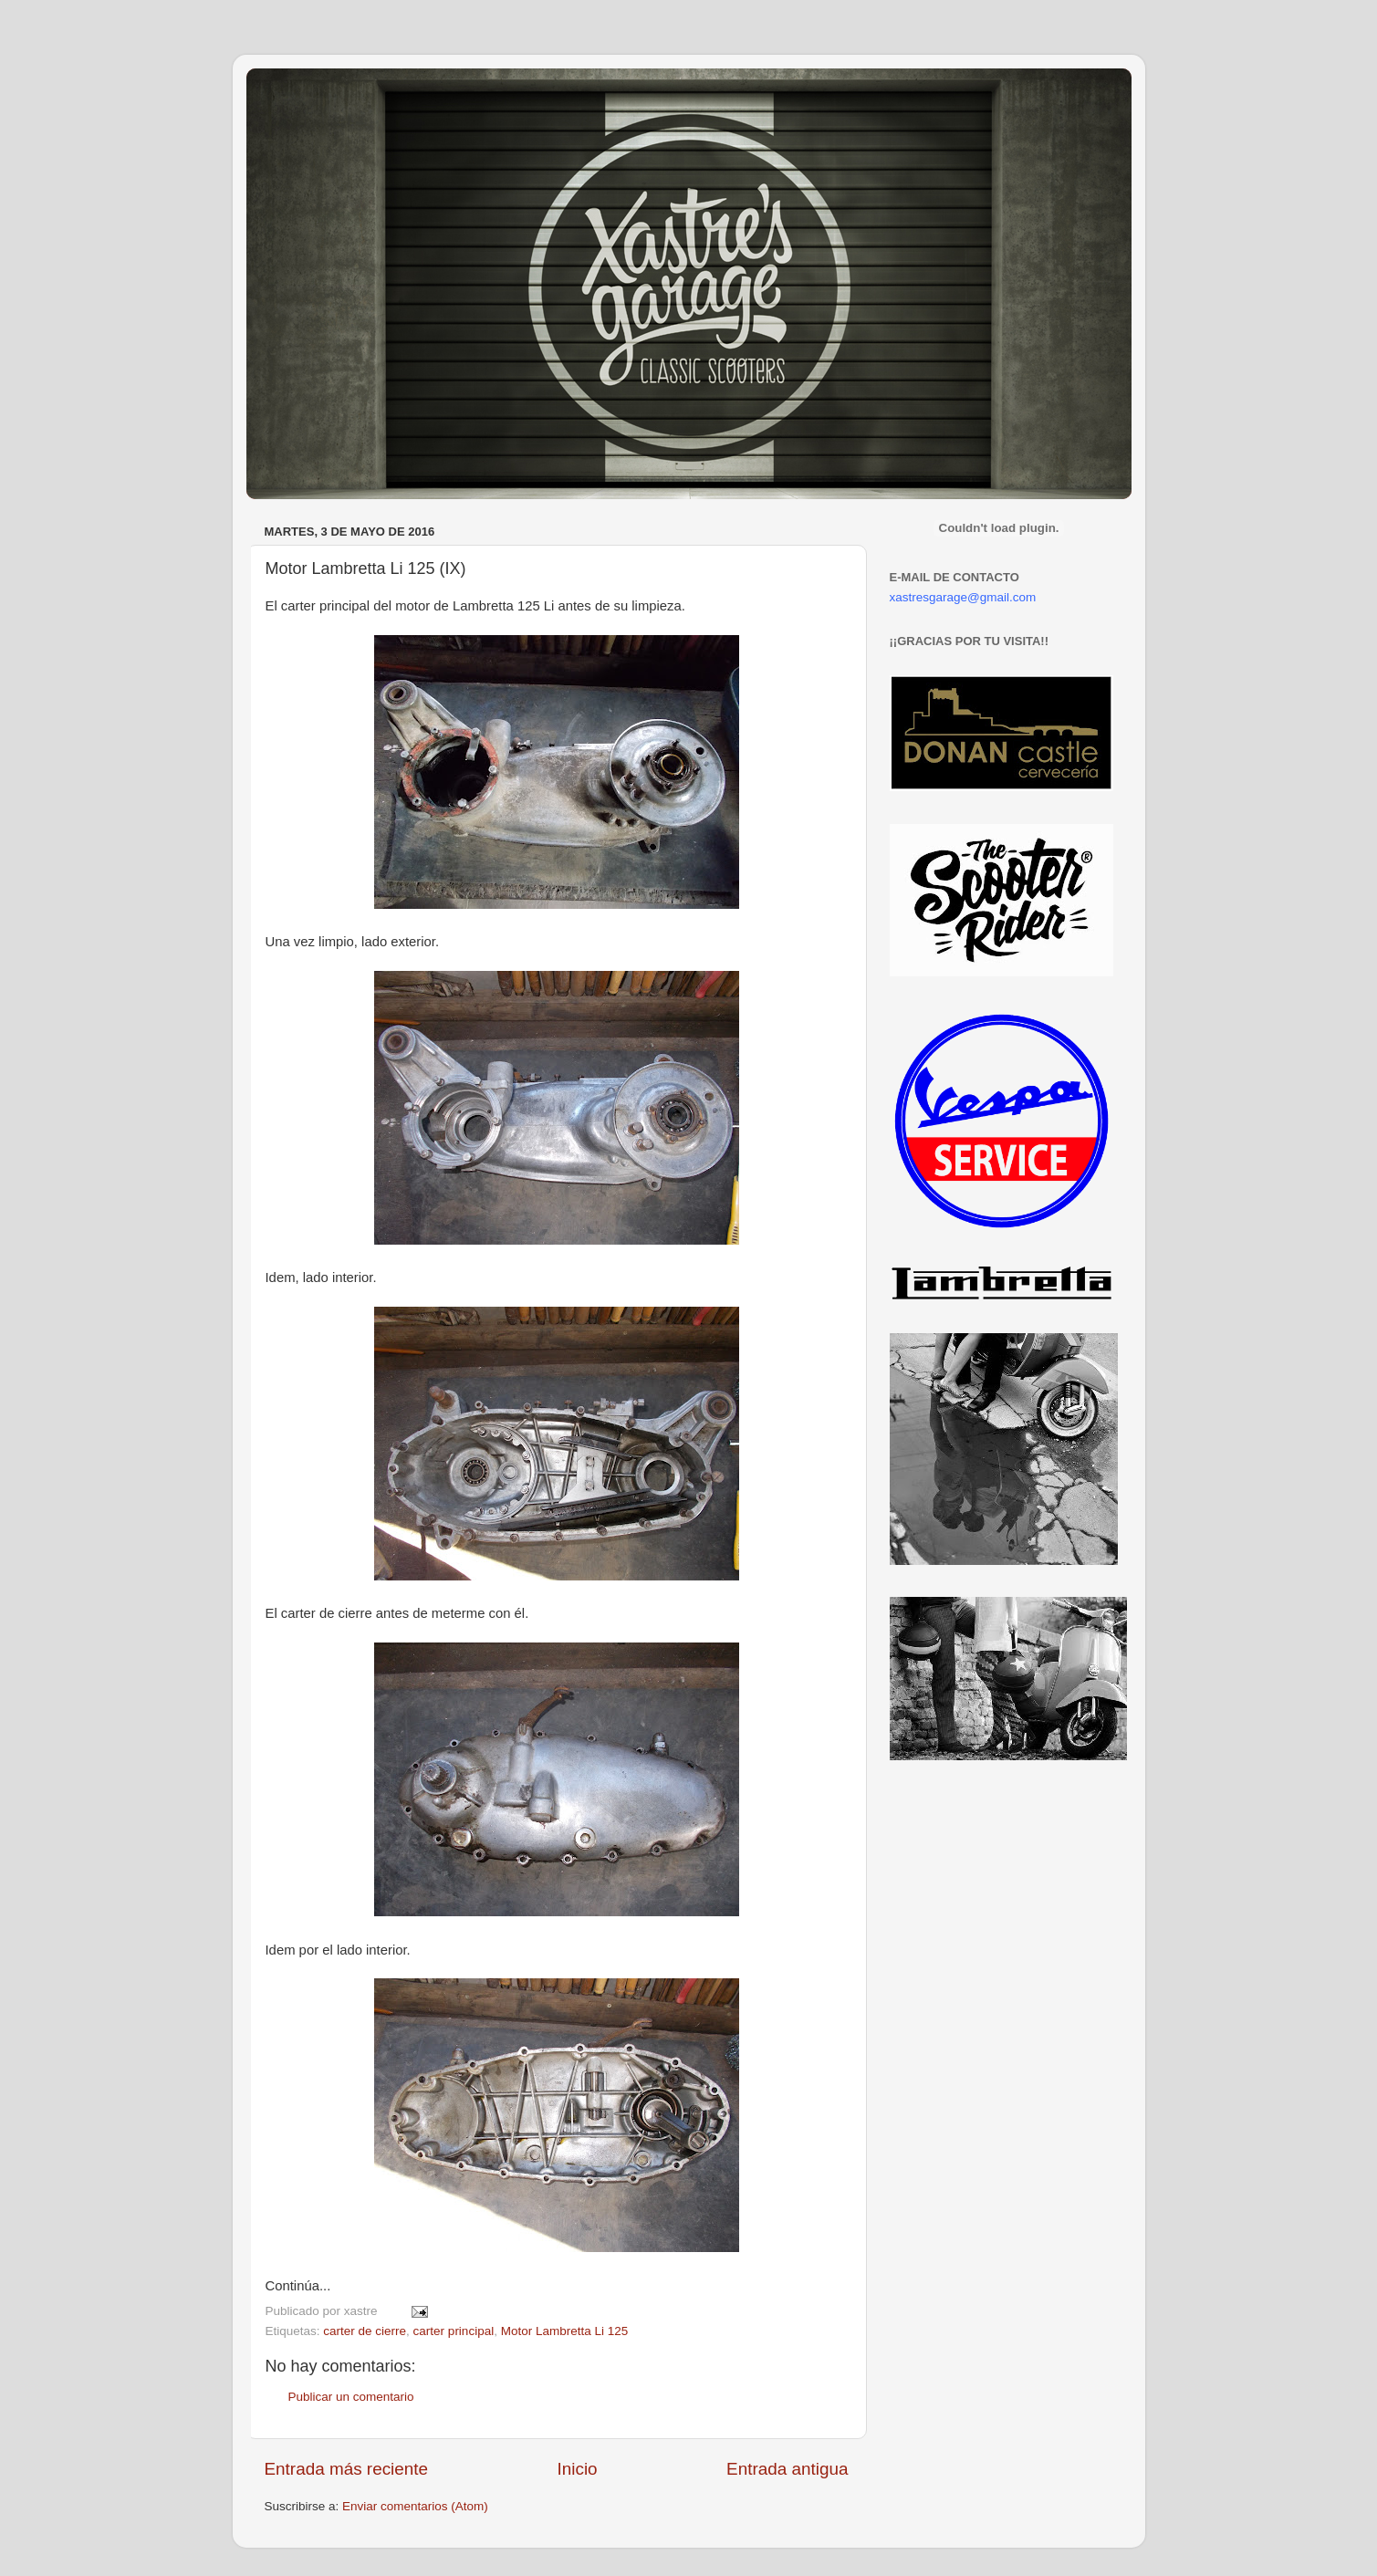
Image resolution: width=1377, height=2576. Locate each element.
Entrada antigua (787, 2468)
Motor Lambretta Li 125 (565, 2331)
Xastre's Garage (300, 93)
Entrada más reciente (347, 2468)
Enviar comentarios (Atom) (415, 2506)
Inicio (578, 2468)
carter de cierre (364, 2331)
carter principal (454, 2331)
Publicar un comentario (351, 2397)
